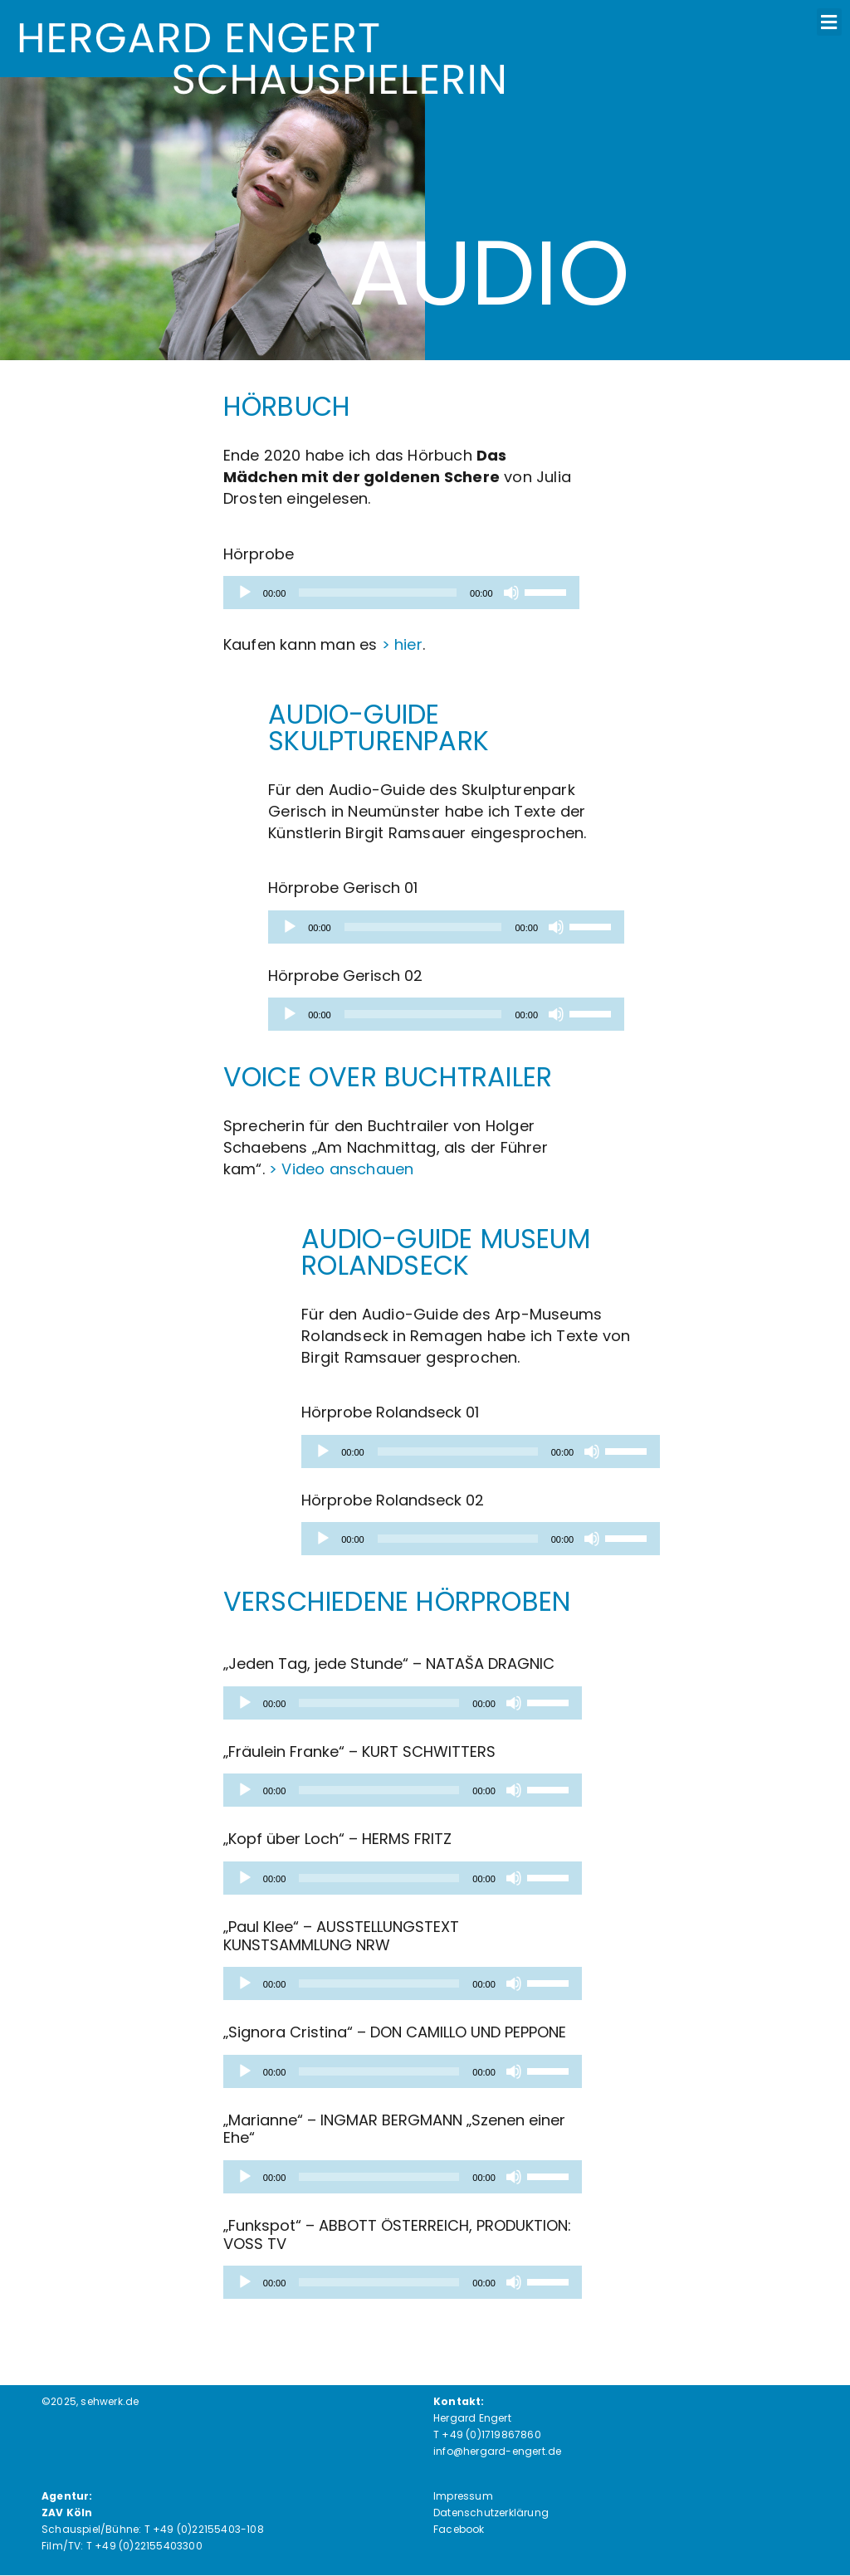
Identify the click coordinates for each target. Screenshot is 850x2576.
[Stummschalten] (511, 592)
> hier (402, 644)
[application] (401, 592)
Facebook (459, 2529)
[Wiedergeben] (245, 592)
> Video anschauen (341, 1169)
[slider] (378, 592)
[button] (829, 22)
